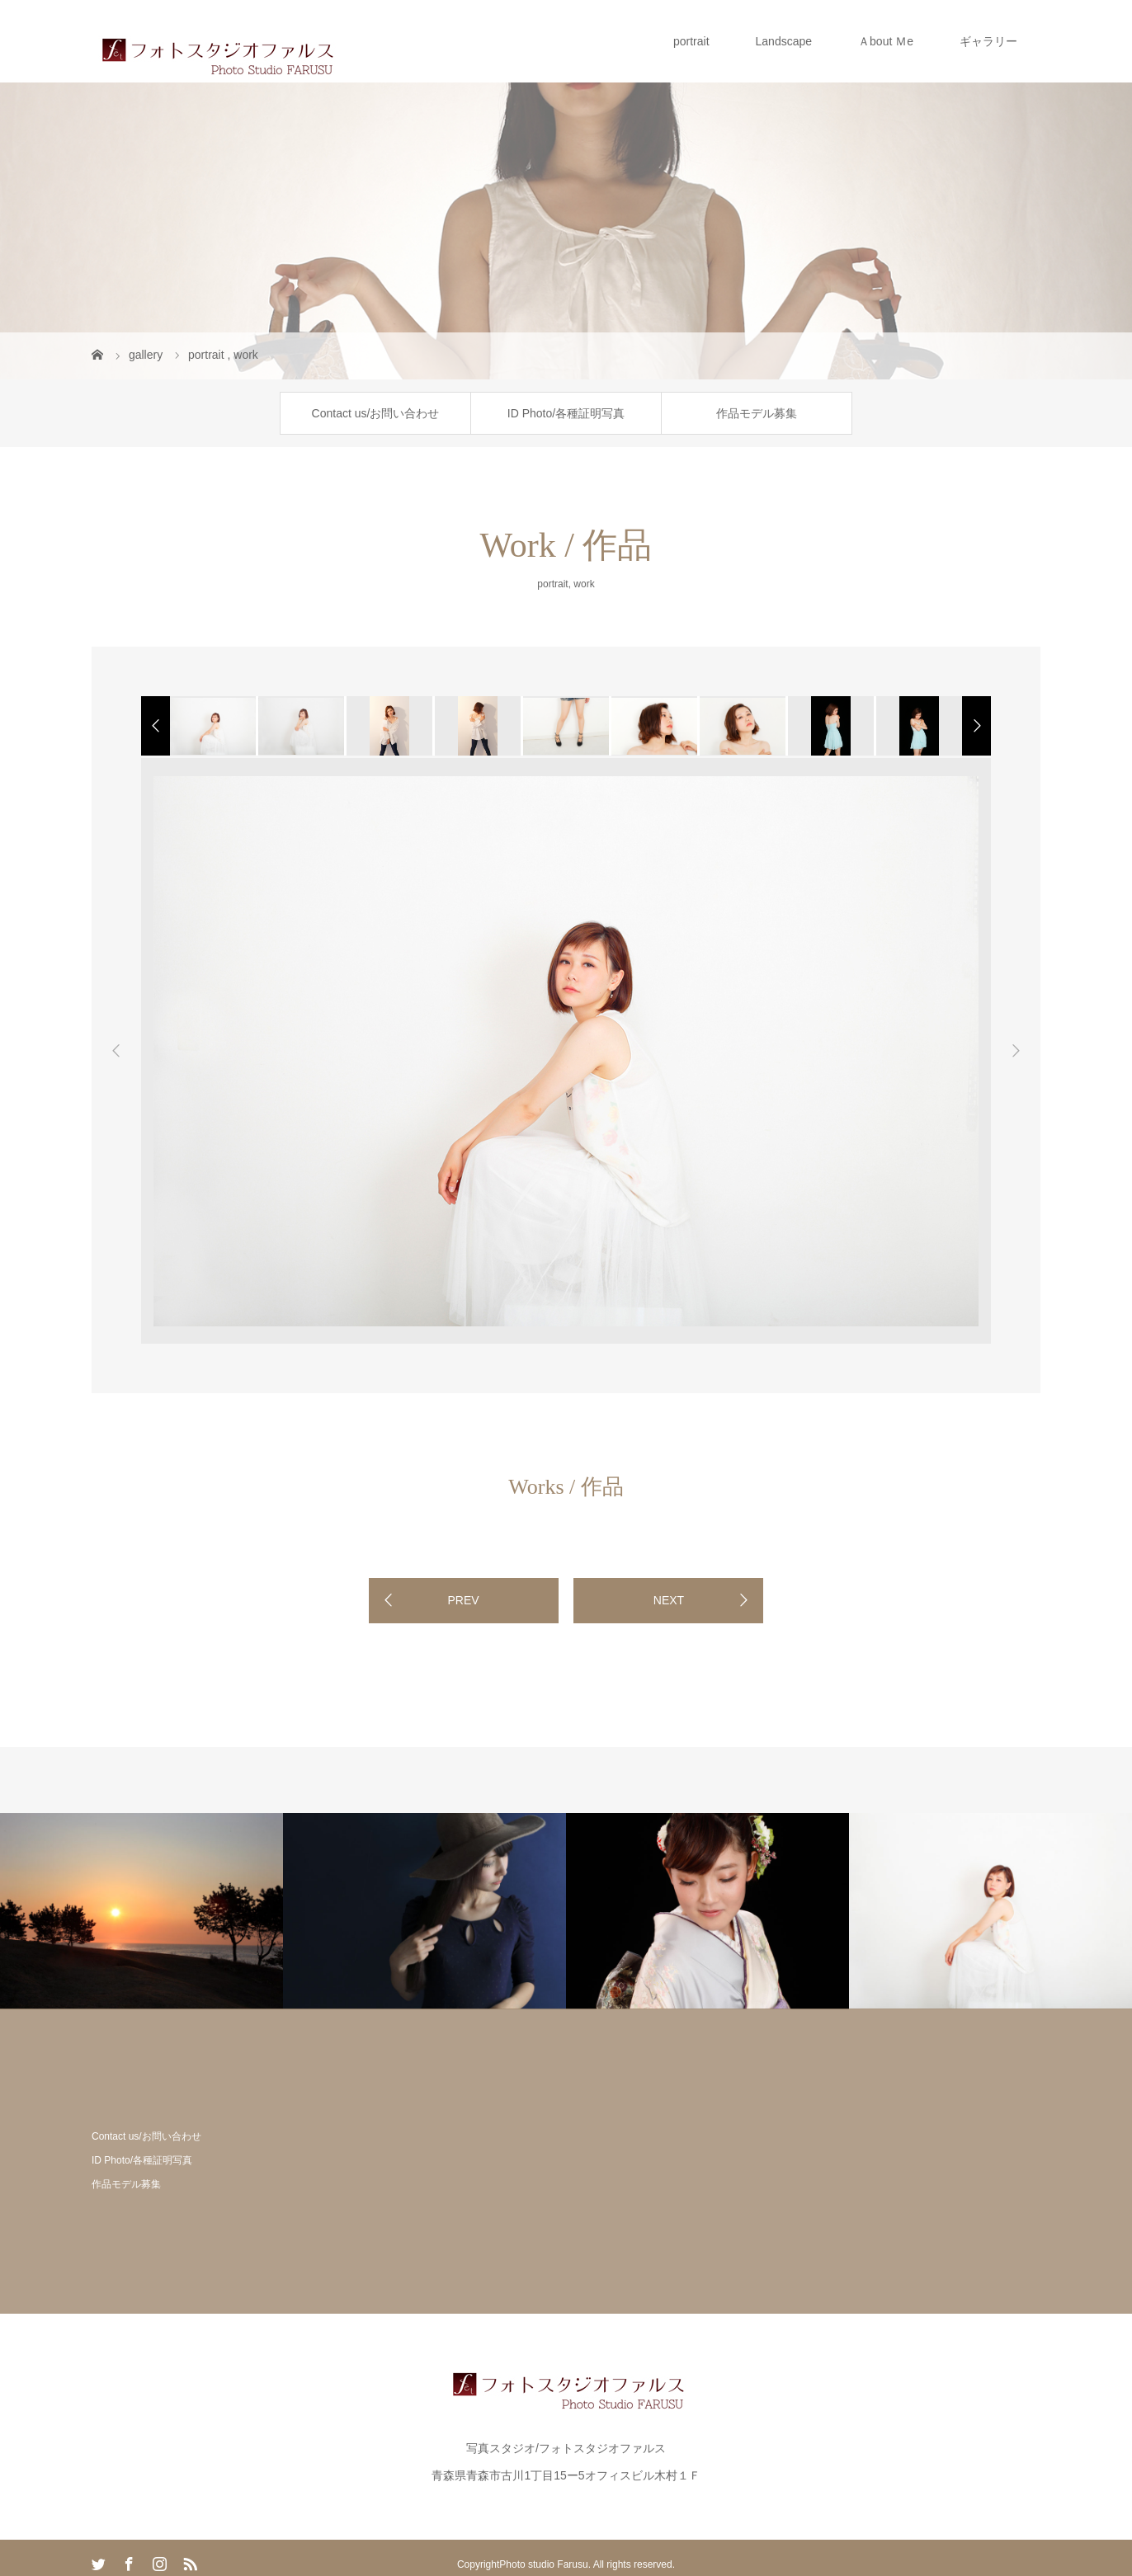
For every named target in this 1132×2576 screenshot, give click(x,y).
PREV (463, 1600)
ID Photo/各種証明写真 (566, 413)
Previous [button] (116, 1051)
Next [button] (1015, 1051)
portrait (691, 41)
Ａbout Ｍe (885, 41)
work (583, 584)
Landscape (784, 41)
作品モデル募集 (756, 413)
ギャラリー (988, 41)
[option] (211, 726)
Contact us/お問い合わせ (376, 413)
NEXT (668, 1600)
